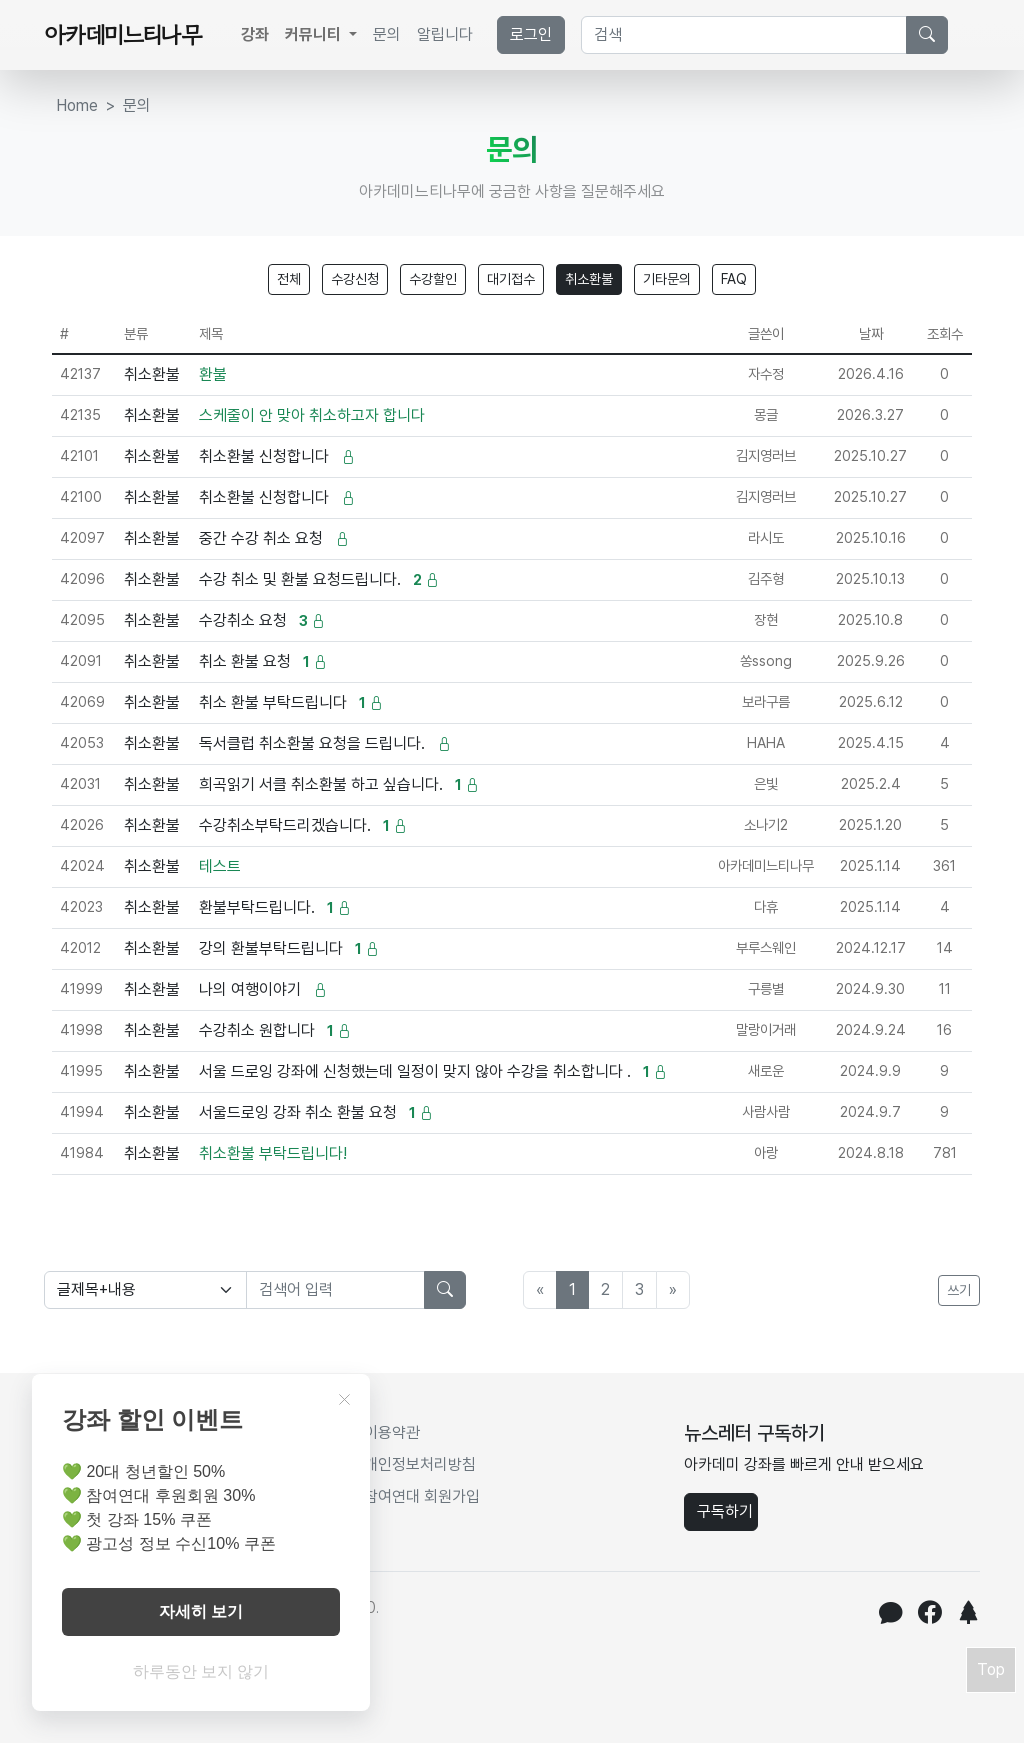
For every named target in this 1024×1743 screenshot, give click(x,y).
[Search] (744, 35)
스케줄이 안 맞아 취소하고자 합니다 (312, 415)
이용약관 (392, 1432)
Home (77, 105)
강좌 (255, 34)
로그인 (531, 34)
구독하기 (725, 1511)
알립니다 (445, 34)
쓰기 (959, 1290)
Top (991, 1669)
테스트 (220, 866)
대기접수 (511, 279)
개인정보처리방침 (420, 1464)
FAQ (734, 279)
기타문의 (667, 279)
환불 (213, 374)
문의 (387, 34)
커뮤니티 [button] (315, 34)
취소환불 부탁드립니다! (273, 1153)
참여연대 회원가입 (422, 1496)
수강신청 (355, 279)
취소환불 (589, 279)
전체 (289, 279)
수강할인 (433, 279)
